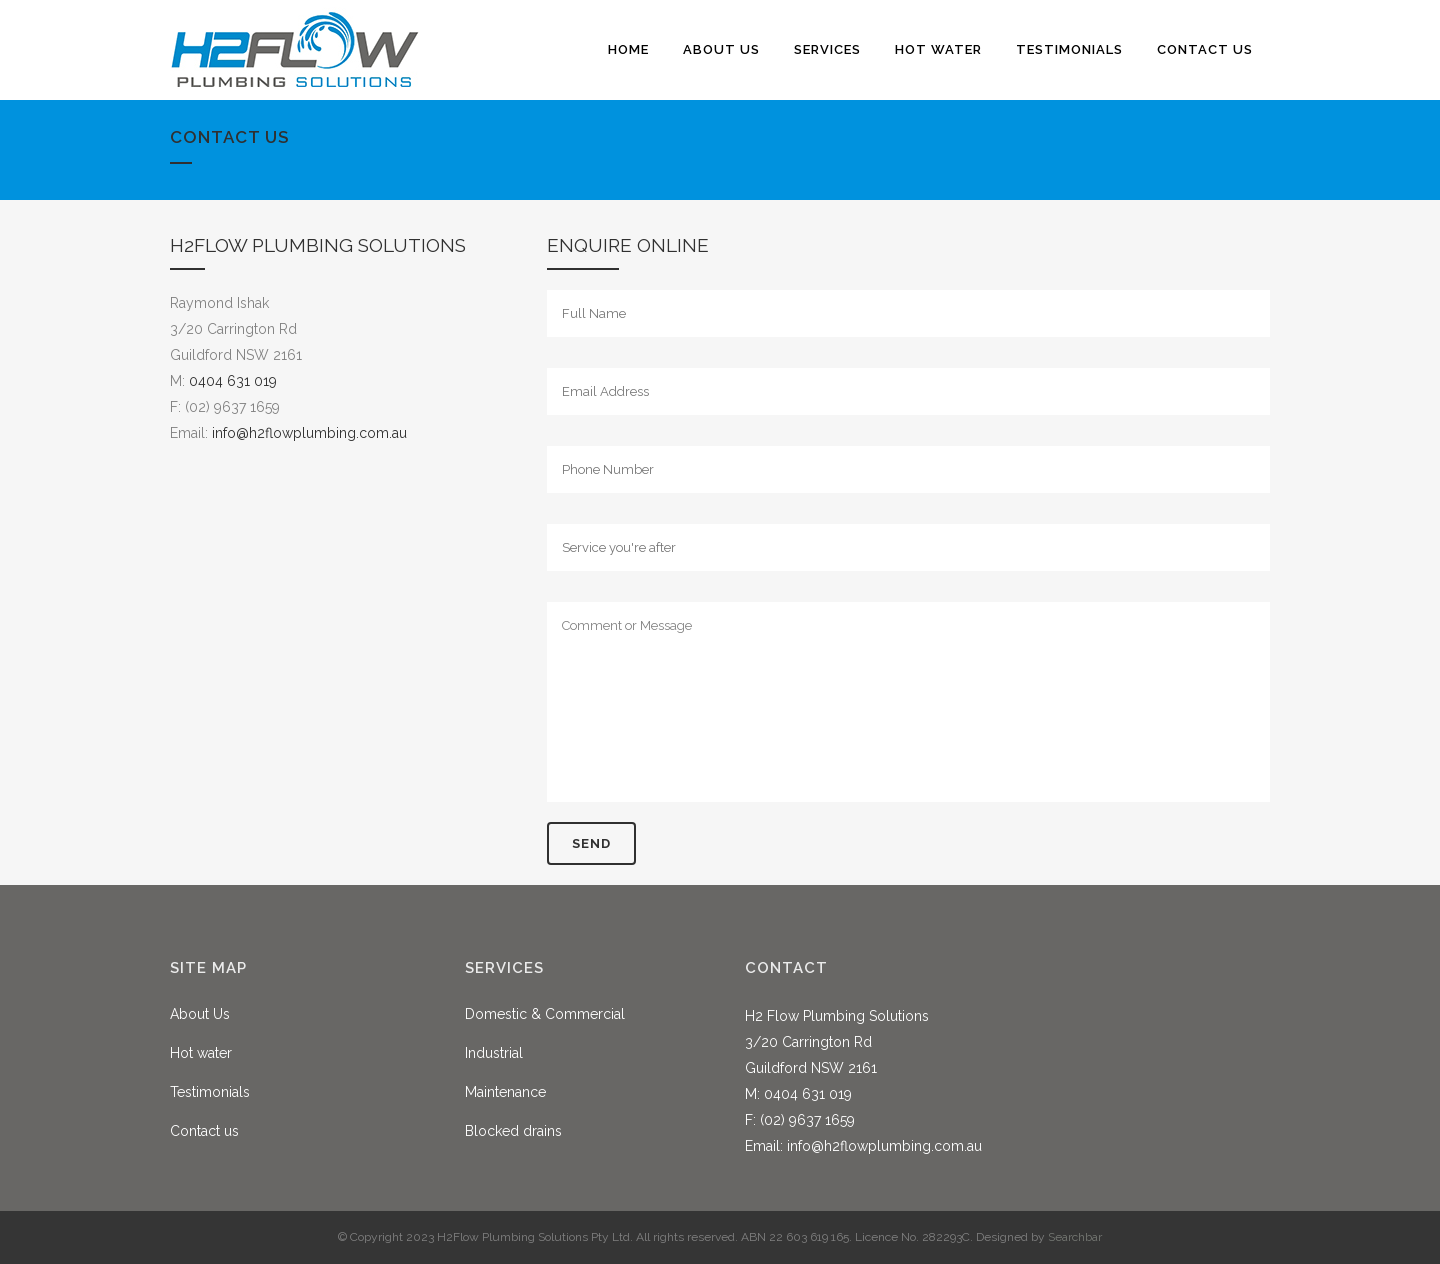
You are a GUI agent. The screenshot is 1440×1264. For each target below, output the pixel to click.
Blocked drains (513, 1131)
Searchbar (1075, 1237)
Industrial (494, 1053)
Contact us (204, 1131)
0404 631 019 (233, 381)
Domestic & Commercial (545, 1014)
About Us (200, 1014)
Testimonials (210, 1092)
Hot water (201, 1053)
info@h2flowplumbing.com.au (309, 433)
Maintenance (505, 1092)
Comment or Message (908, 702)
